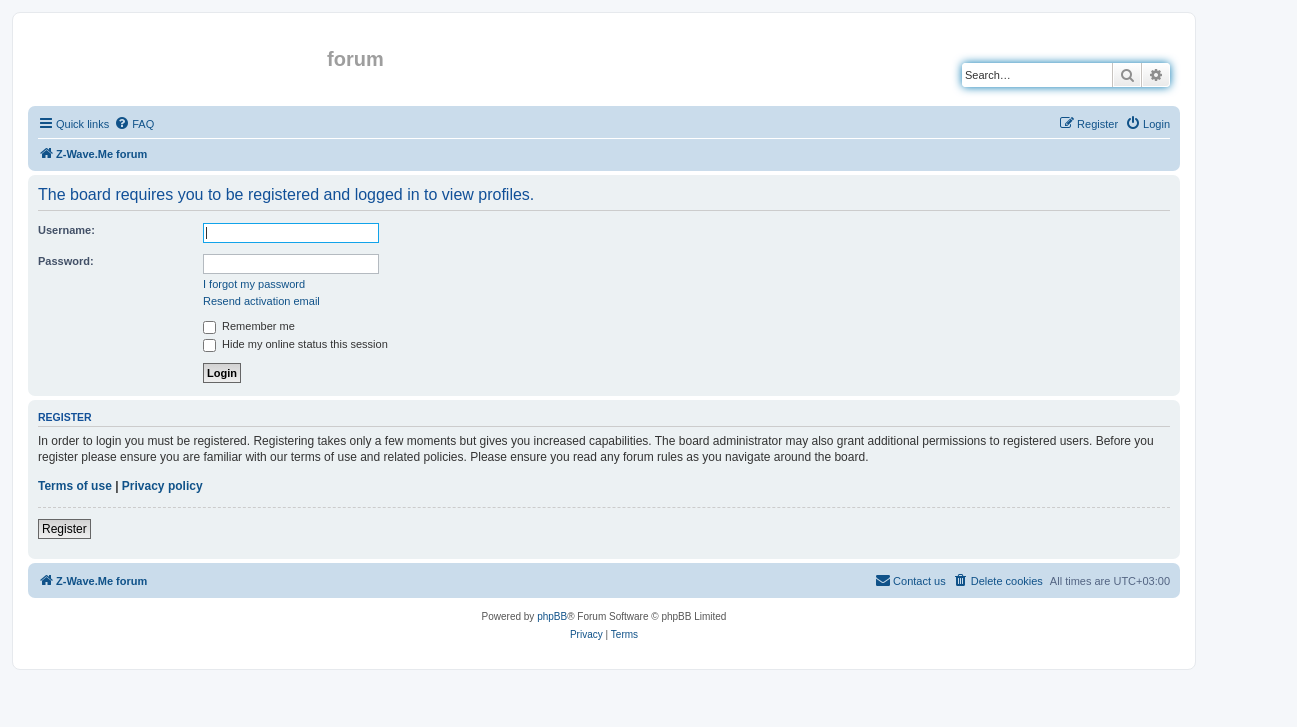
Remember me (249, 326)
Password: (66, 261)
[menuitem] (134, 124)
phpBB (552, 616)
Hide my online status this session (295, 344)
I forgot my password (254, 284)
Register (64, 529)
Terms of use (75, 486)
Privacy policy (162, 486)
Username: (66, 230)
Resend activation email (261, 301)
